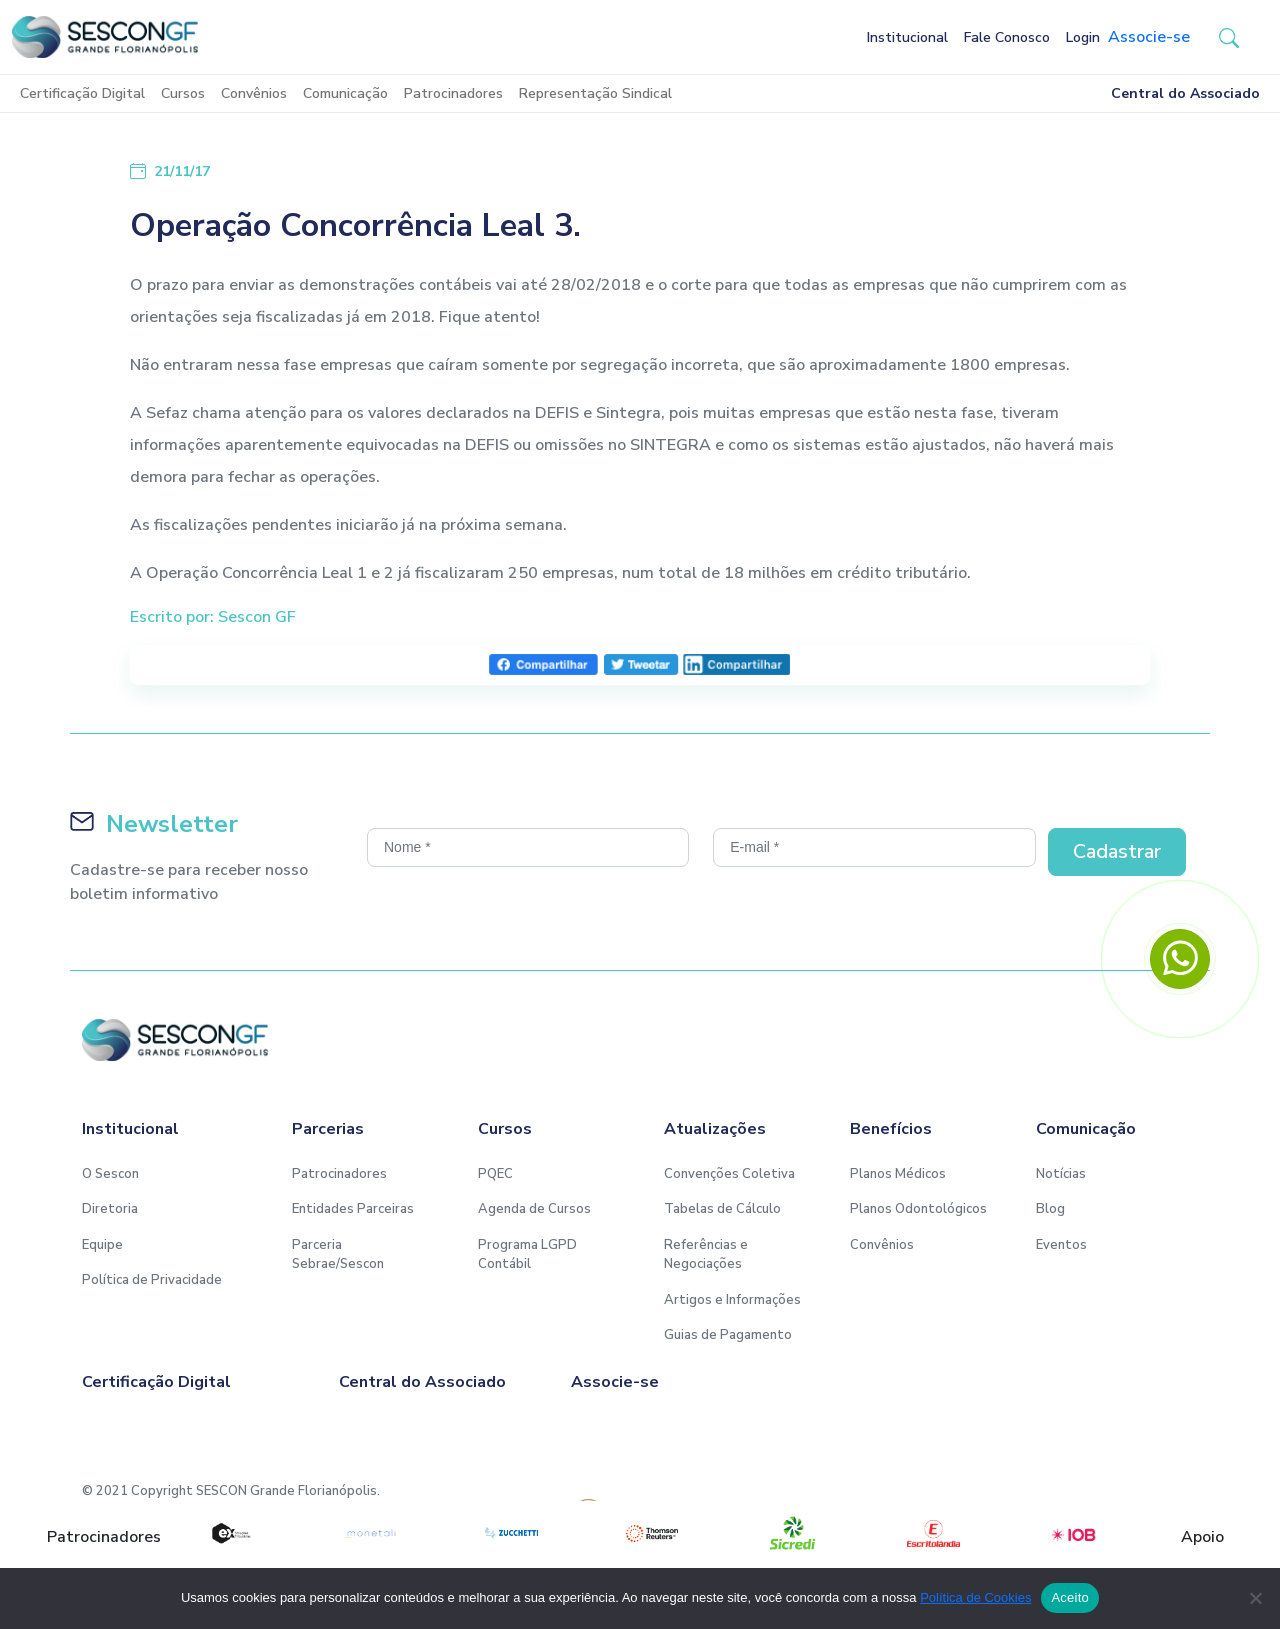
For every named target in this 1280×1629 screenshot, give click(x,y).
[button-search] (1229, 37)
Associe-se (1149, 37)
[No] (1255, 1598)
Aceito (1070, 1597)
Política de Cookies (975, 1597)
